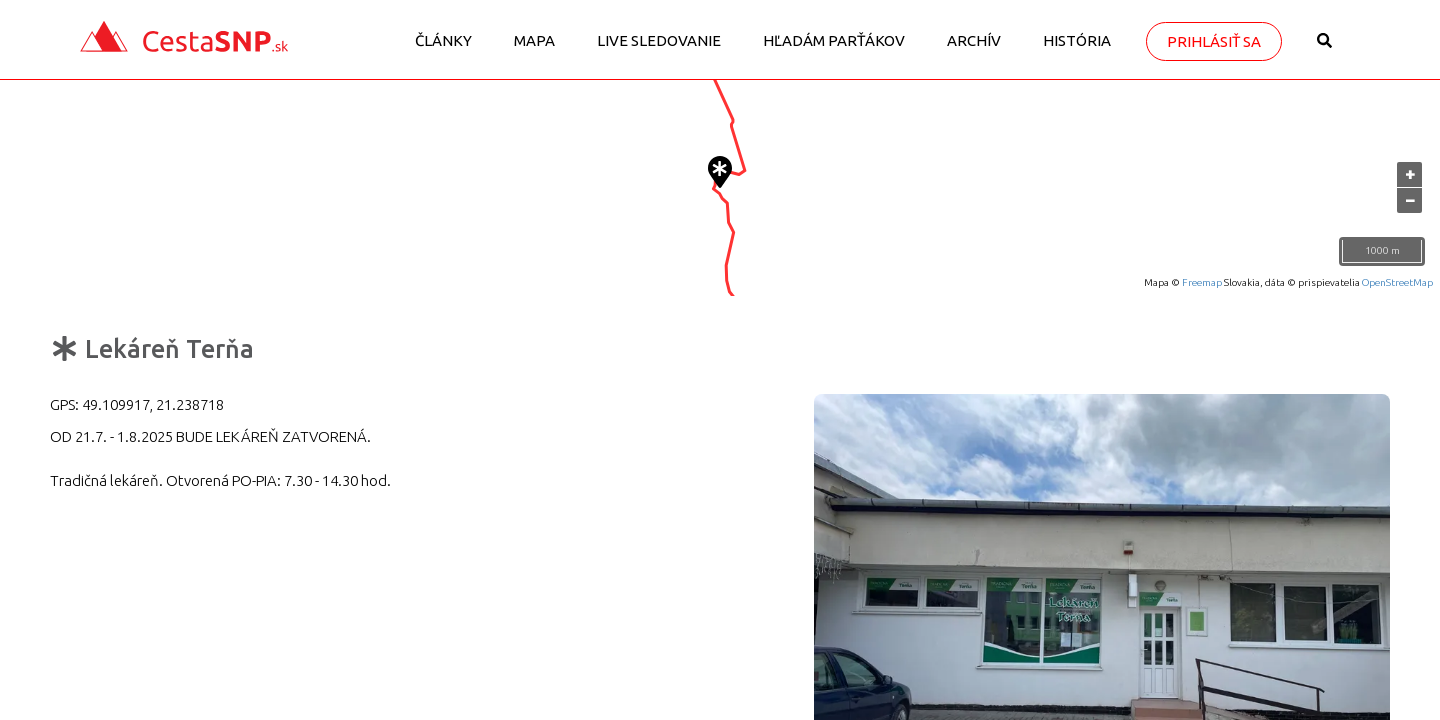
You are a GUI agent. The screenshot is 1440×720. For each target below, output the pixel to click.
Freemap (1202, 282)
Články (443, 40)
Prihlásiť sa (1214, 41)
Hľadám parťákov (834, 40)
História (1077, 40)
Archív (974, 40)
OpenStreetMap (1397, 282)
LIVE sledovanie (659, 40)
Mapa (534, 40)
